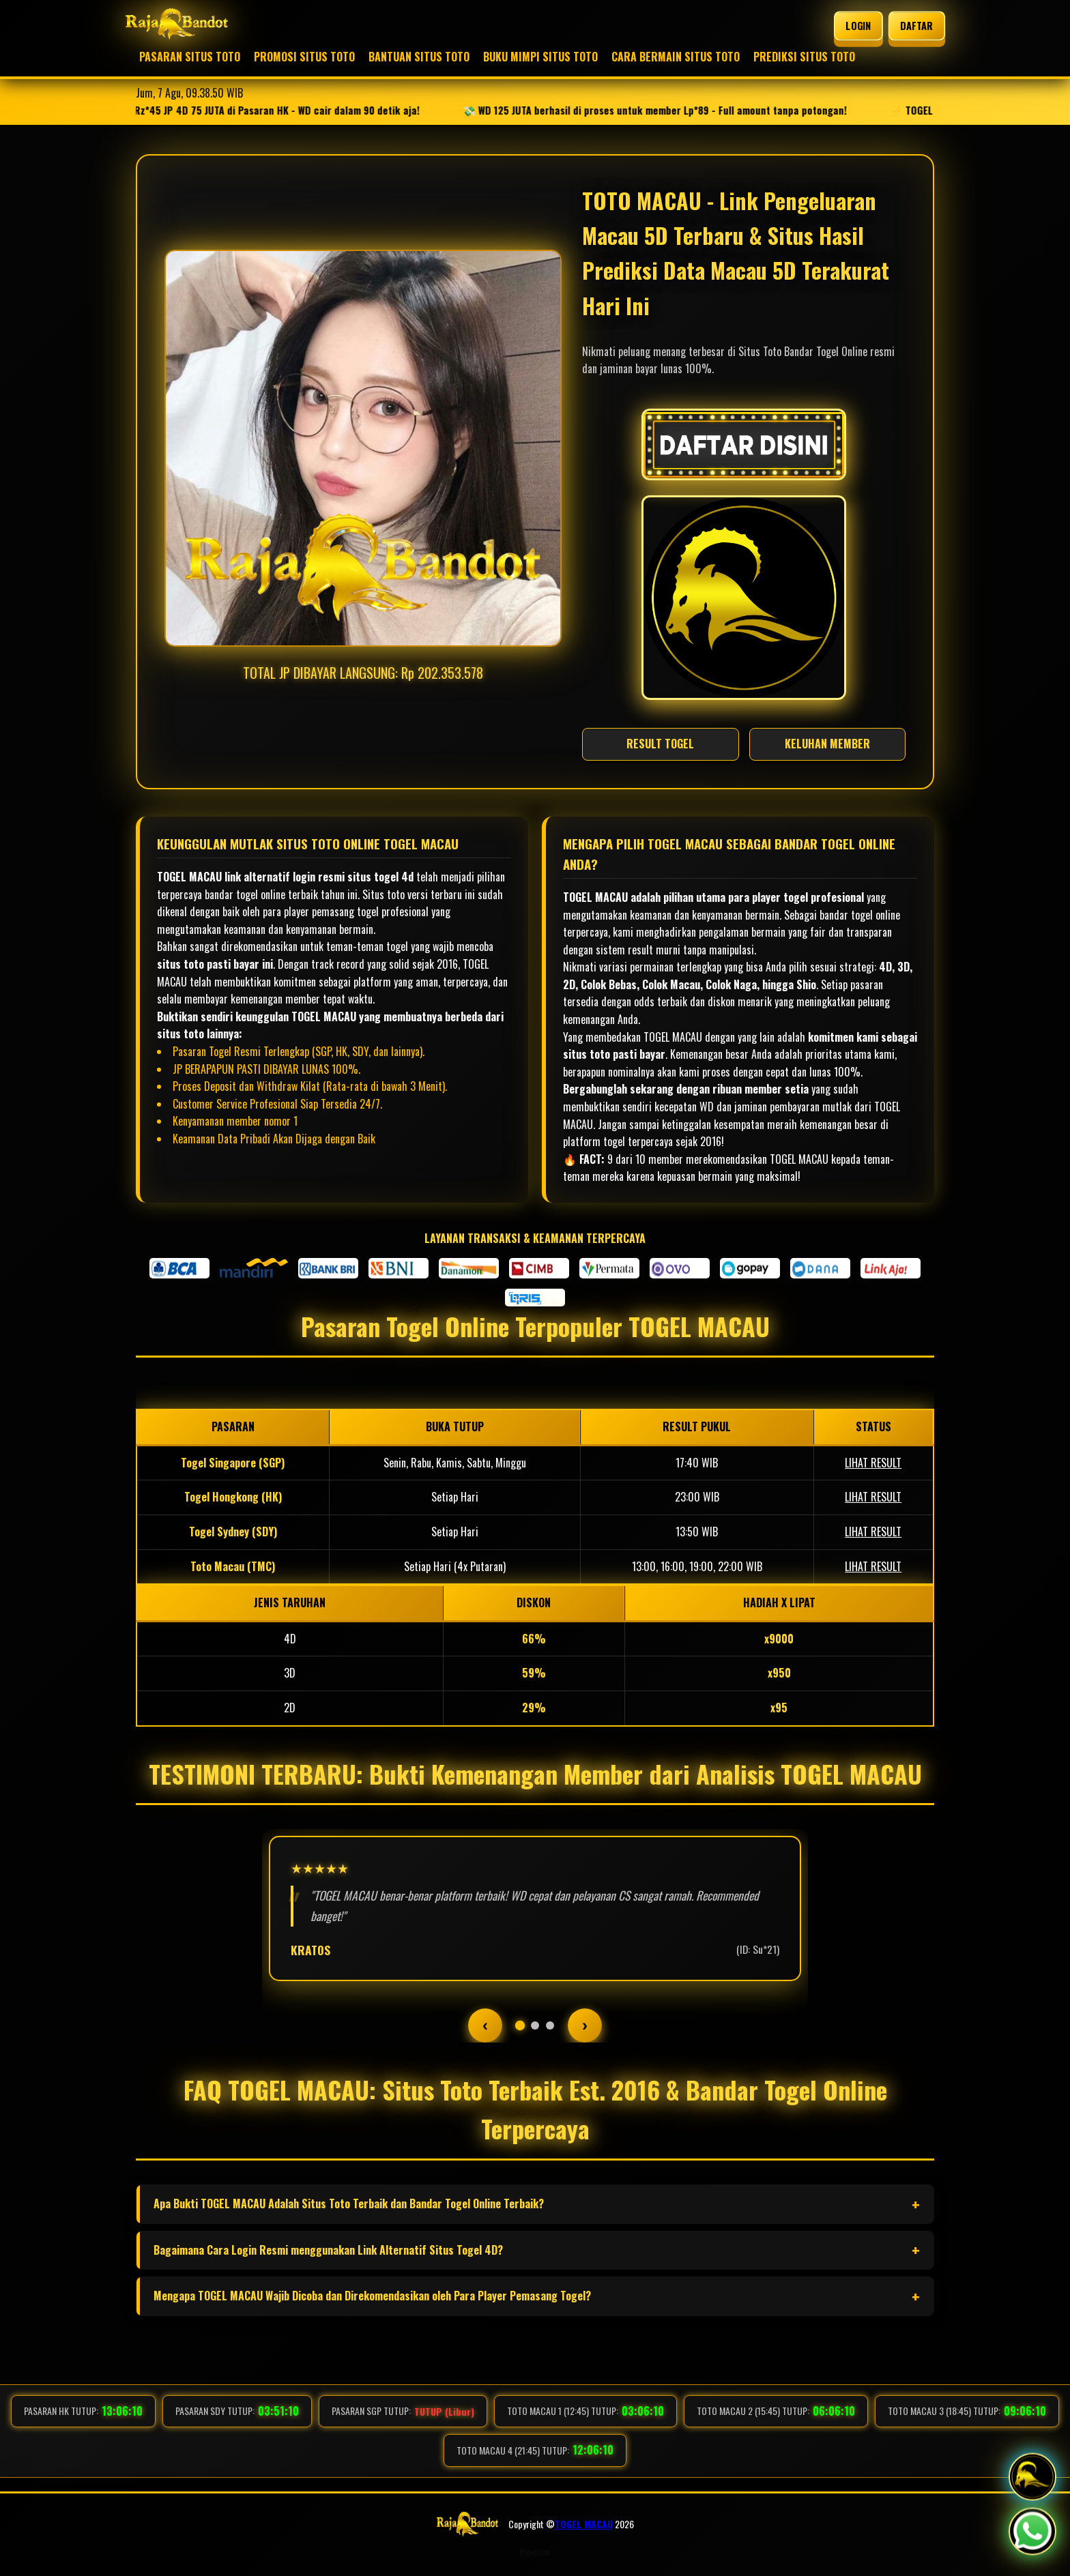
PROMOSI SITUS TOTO (304, 56)
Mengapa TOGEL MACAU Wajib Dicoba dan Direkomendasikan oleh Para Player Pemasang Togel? (372, 2295)
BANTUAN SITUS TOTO (418, 56)
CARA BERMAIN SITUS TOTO (675, 56)
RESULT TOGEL (660, 743)
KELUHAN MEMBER (827, 743)
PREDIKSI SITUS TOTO (804, 56)
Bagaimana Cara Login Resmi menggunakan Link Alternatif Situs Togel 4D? (328, 2250)
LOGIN (858, 25)
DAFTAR (916, 25)
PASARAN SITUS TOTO (189, 56)
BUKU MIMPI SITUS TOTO (540, 56)
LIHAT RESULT (873, 1462)
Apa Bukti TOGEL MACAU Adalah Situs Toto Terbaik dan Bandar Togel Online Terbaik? (349, 2203)
